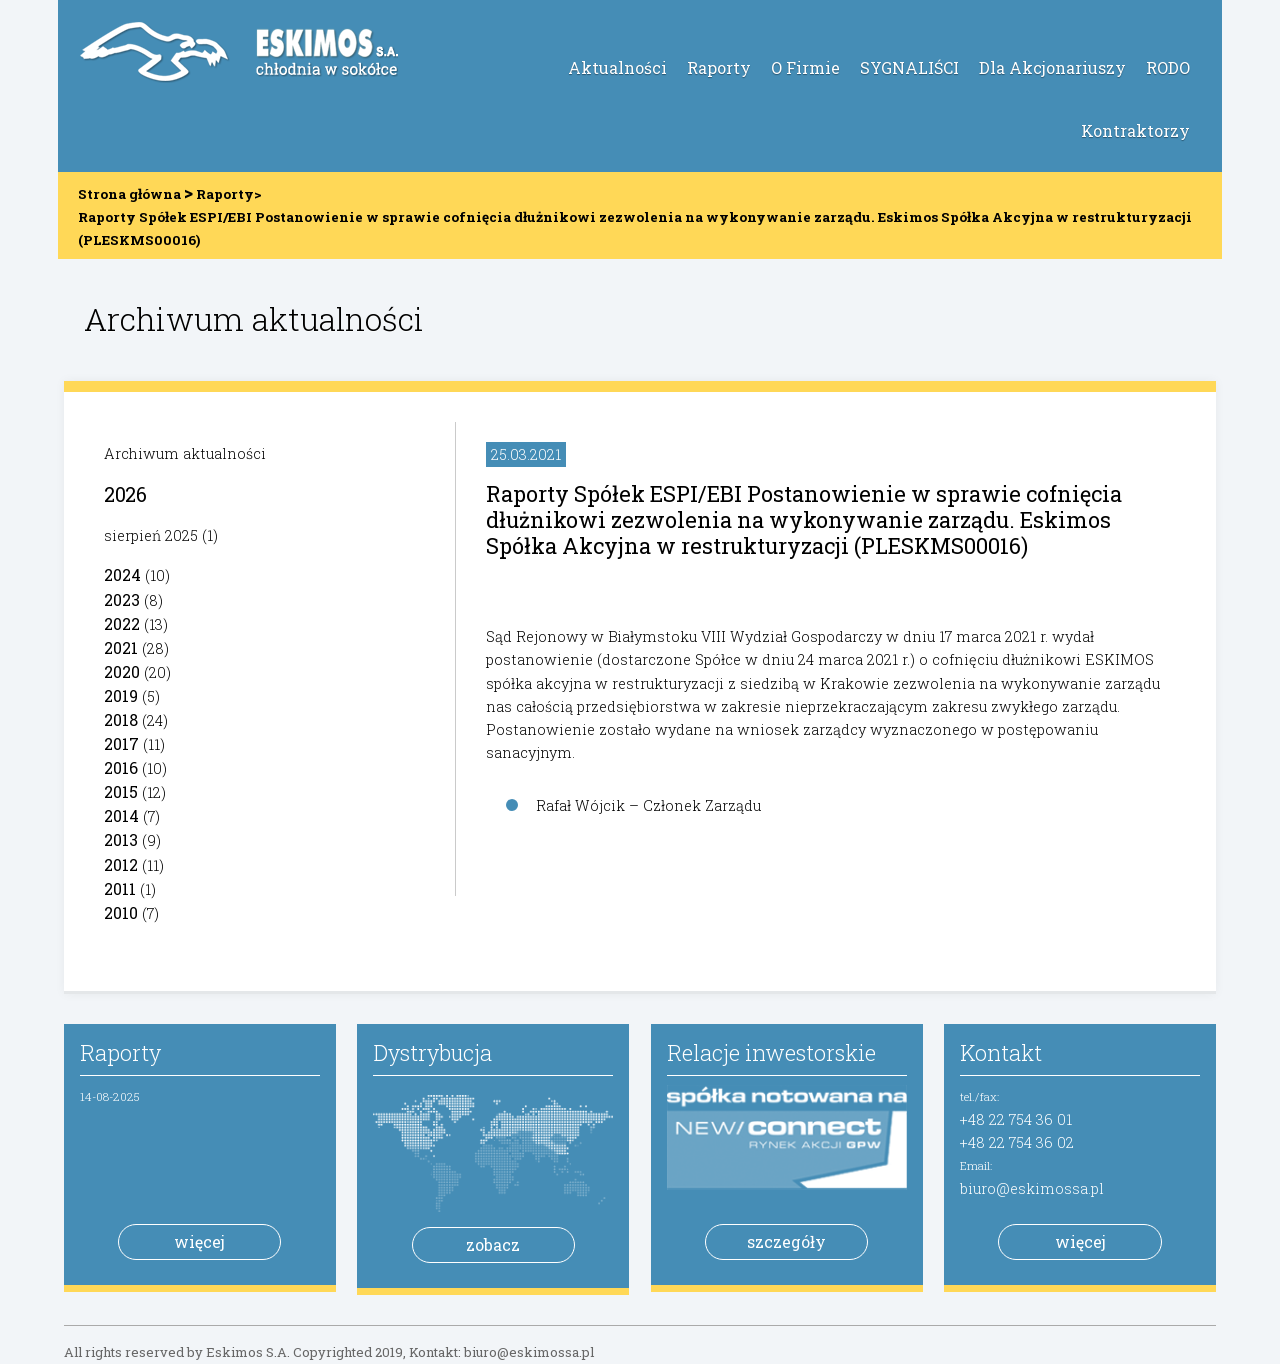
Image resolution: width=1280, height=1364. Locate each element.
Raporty (719, 67)
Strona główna (129, 194)
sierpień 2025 (151, 535)
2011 (120, 888)
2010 (121, 912)
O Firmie (805, 67)
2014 (121, 815)
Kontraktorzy (1135, 130)
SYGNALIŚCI (909, 67)
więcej (199, 1241)
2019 (121, 695)
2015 (121, 791)
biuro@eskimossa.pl (1032, 1188)
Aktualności (617, 67)
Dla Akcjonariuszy (1052, 67)
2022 (122, 623)
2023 (122, 599)
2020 (122, 671)
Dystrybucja (432, 1052)
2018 (121, 719)
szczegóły (786, 1241)
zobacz (493, 1244)
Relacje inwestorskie (771, 1052)
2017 (121, 743)
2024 (122, 574)
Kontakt (1001, 1052)
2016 (121, 767)
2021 (121, 647)
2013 (121, 839)
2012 (121, 864)
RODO (1168, 67)
